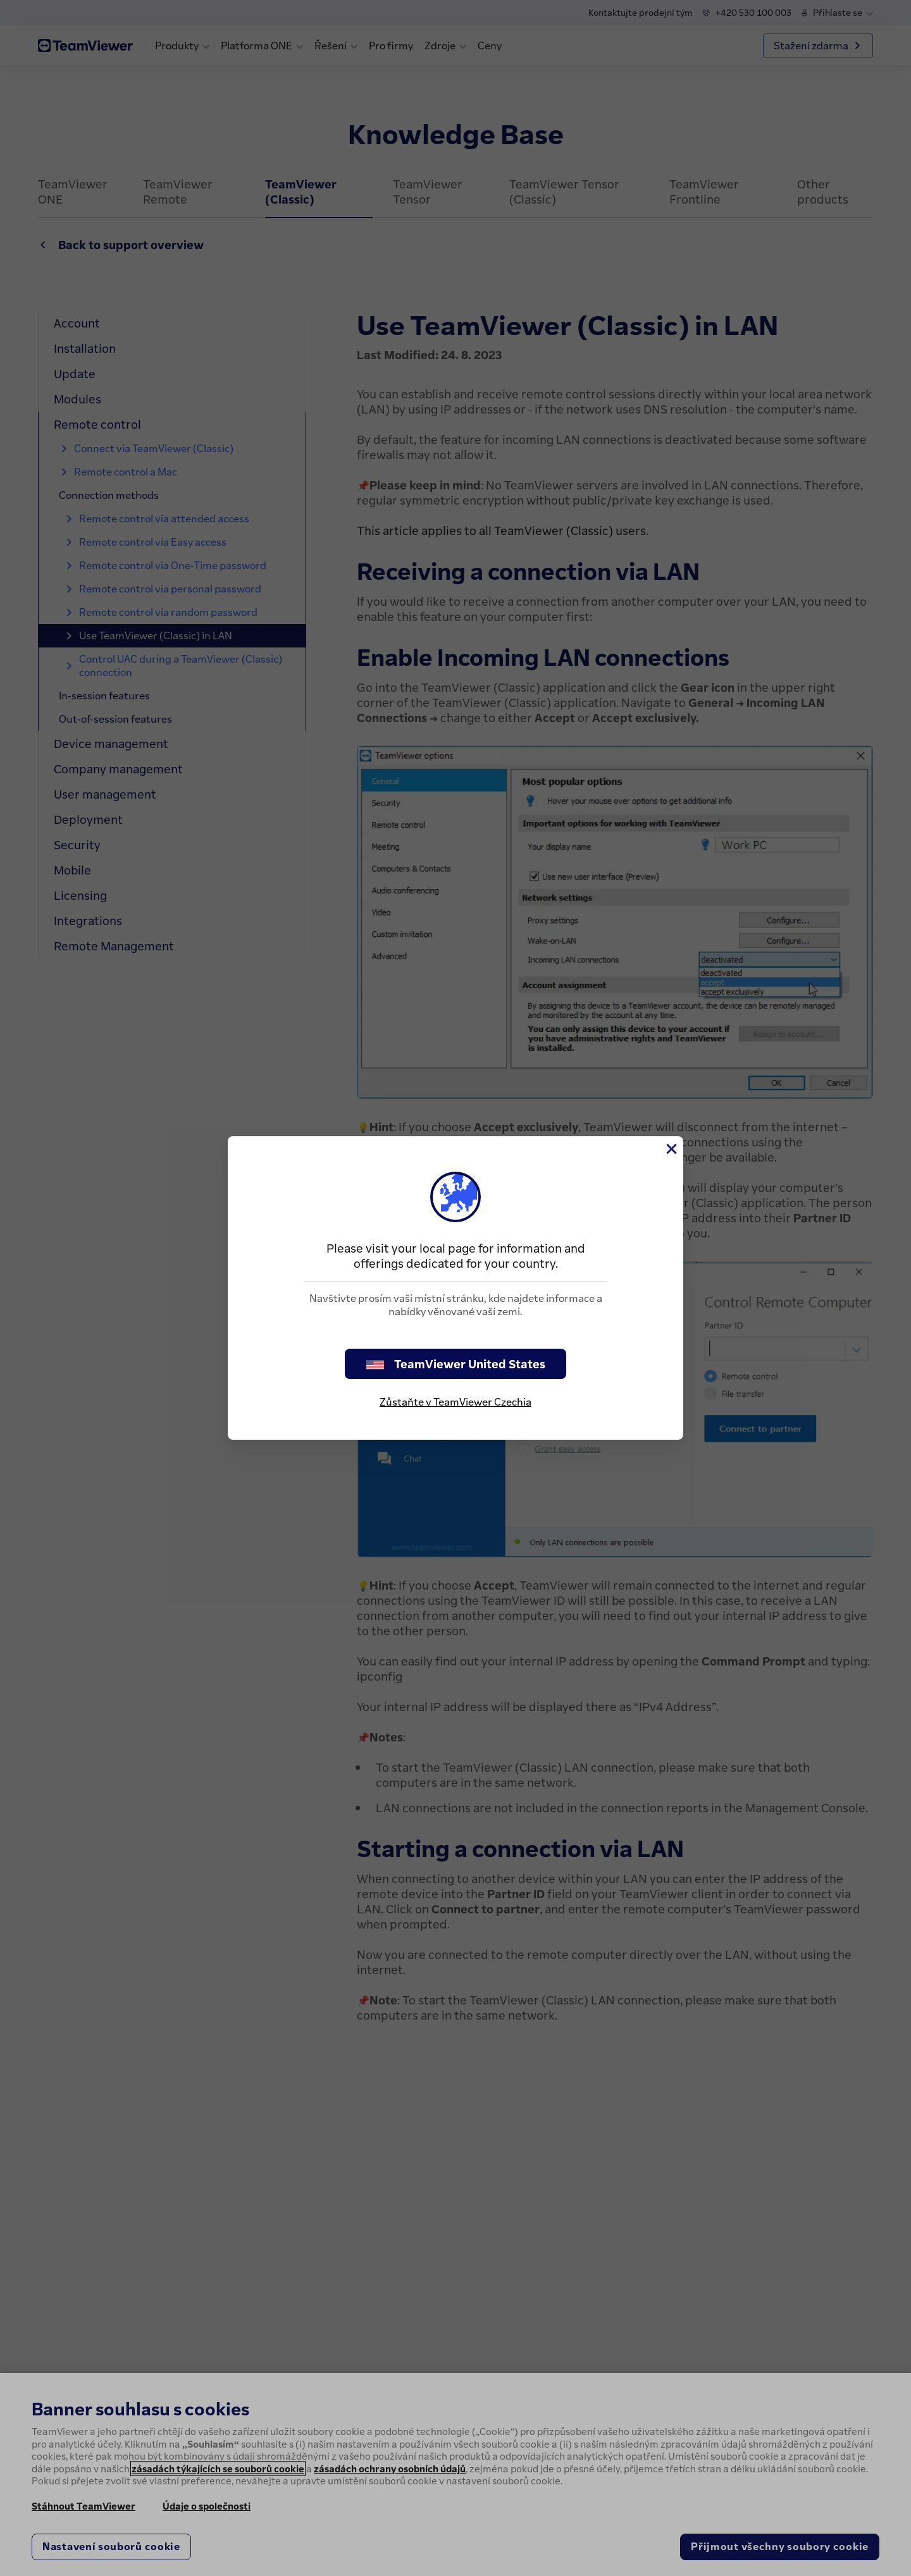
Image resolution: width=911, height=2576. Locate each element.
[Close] (670, 1149)
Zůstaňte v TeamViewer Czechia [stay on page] (455, 1402)
